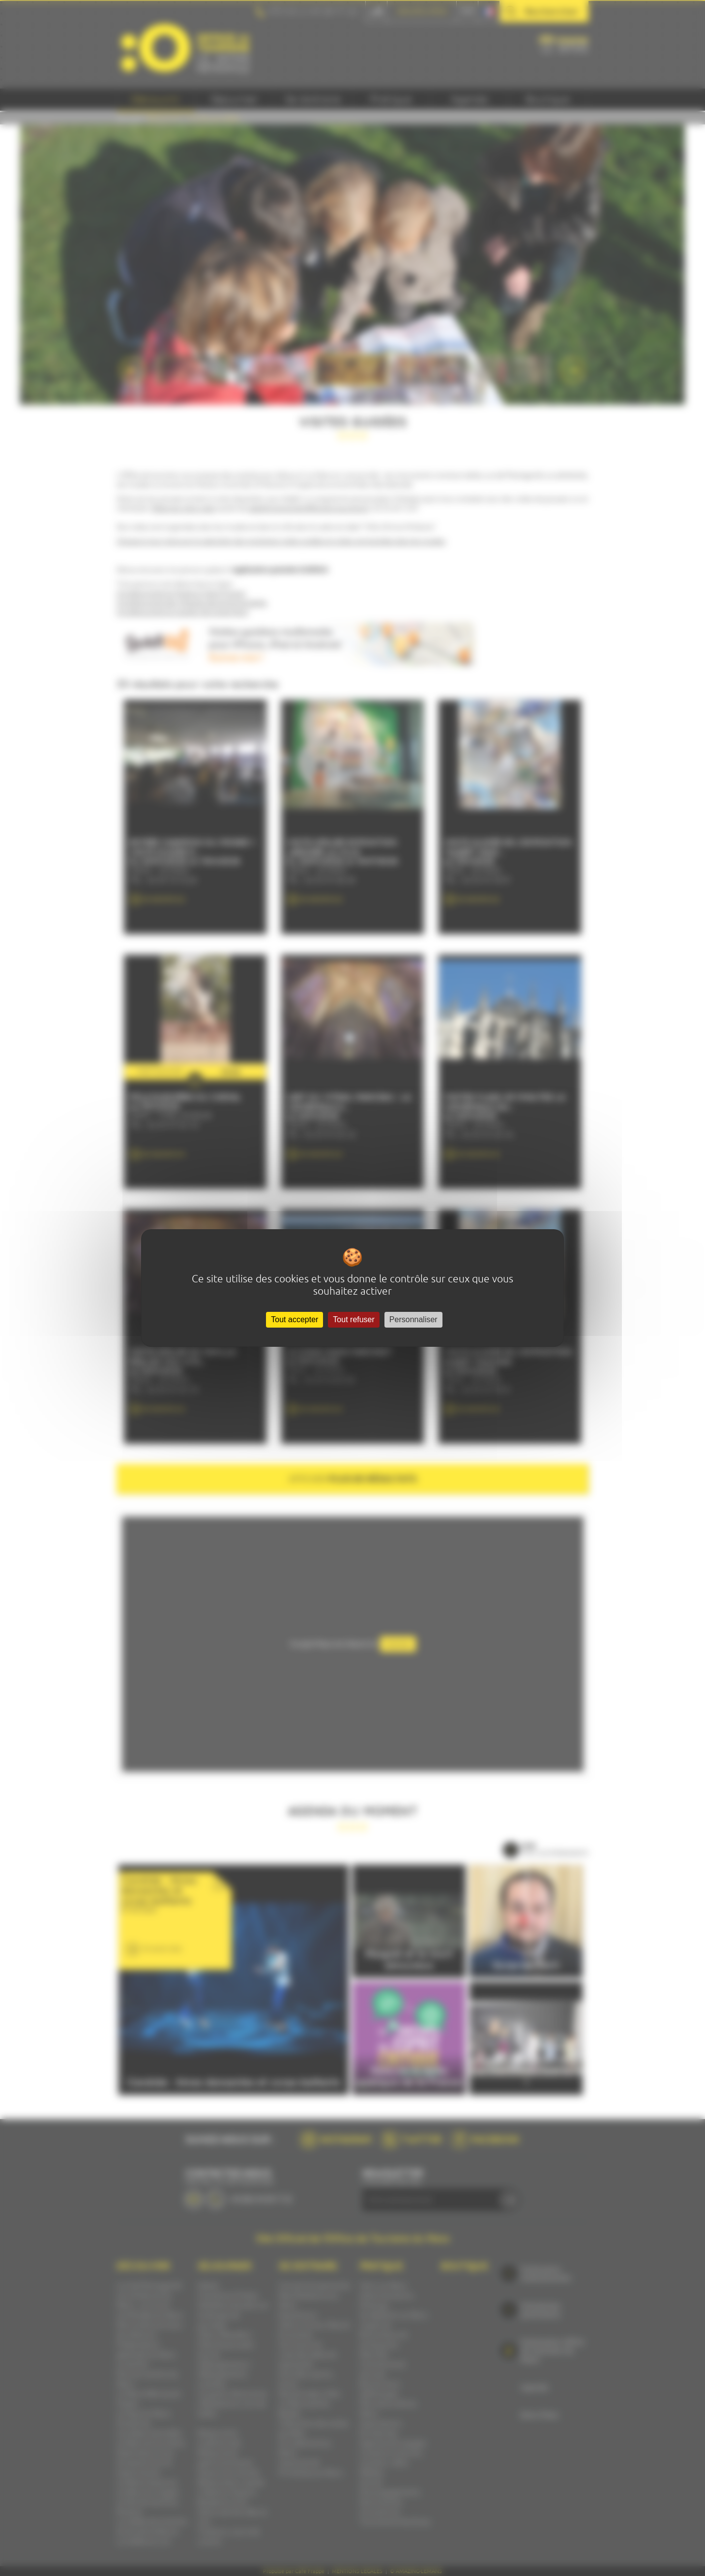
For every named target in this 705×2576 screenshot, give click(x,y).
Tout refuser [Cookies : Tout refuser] (353, 1319)
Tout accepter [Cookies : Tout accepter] (294, 1319)
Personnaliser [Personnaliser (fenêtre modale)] (413, 1319)
